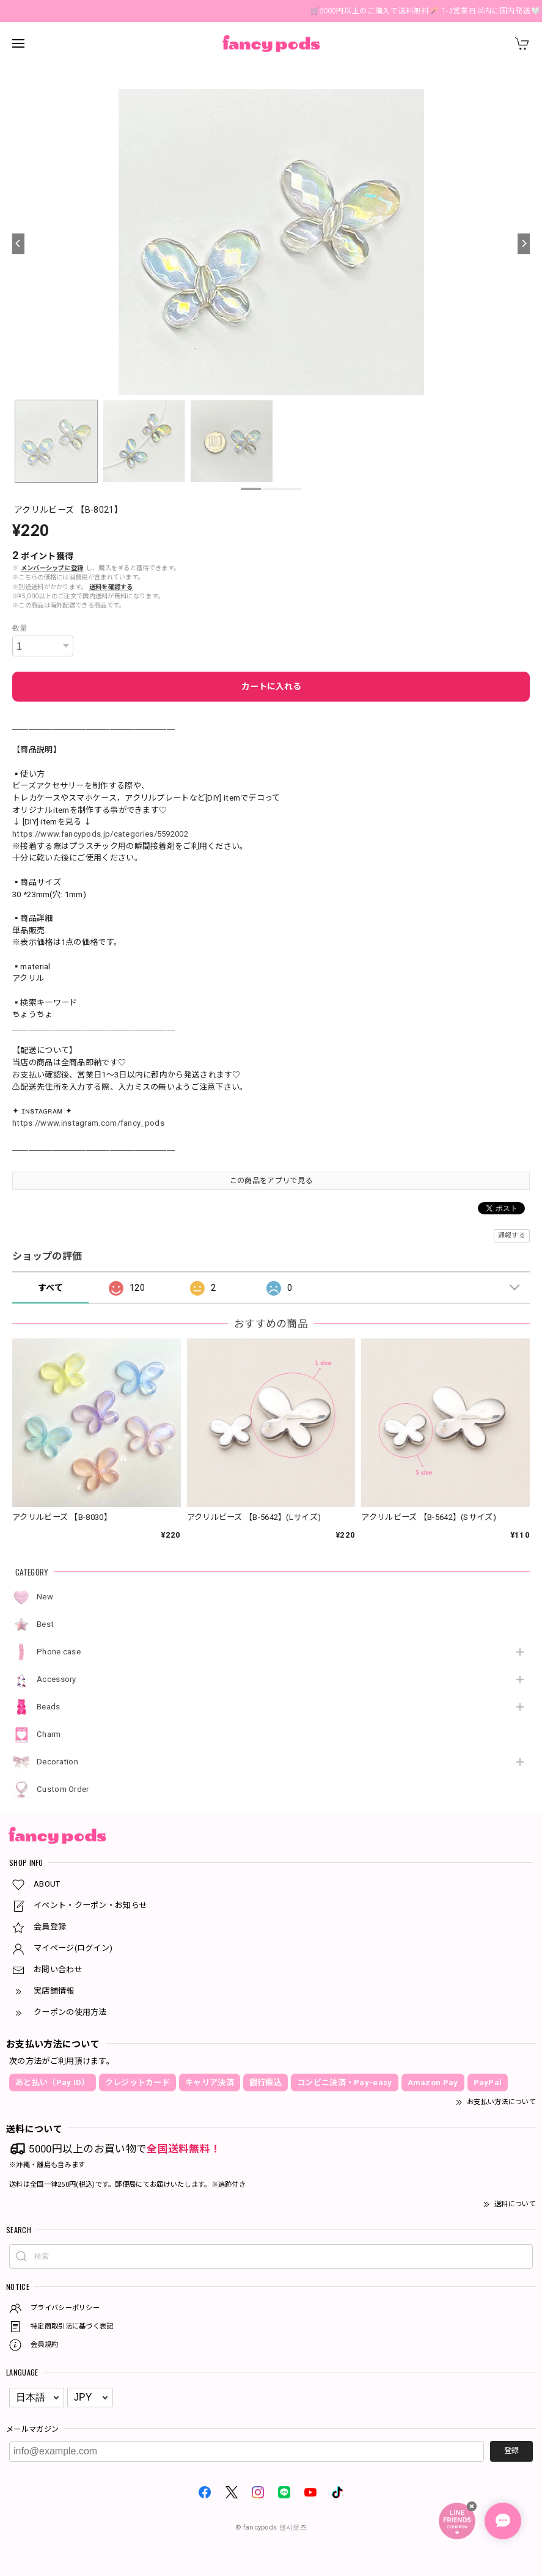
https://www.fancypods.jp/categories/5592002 (100, 833)
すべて (50, 1288)
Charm (49, 1734)
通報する (512, 1235)
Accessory (56, 1679)
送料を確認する (111, 587)
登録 (511, 2450)
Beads (48, 1706)
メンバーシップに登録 (52, 568)
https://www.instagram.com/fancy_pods (88, 1123)
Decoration (57, 1761)
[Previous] (18, 243)
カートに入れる (271, 686)
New (45, 1596)
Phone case (59, 1651)
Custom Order (63, 1789)
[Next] (524, 243)
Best (45, 1624)
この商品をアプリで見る (271, 1180)
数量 (19, 628)
